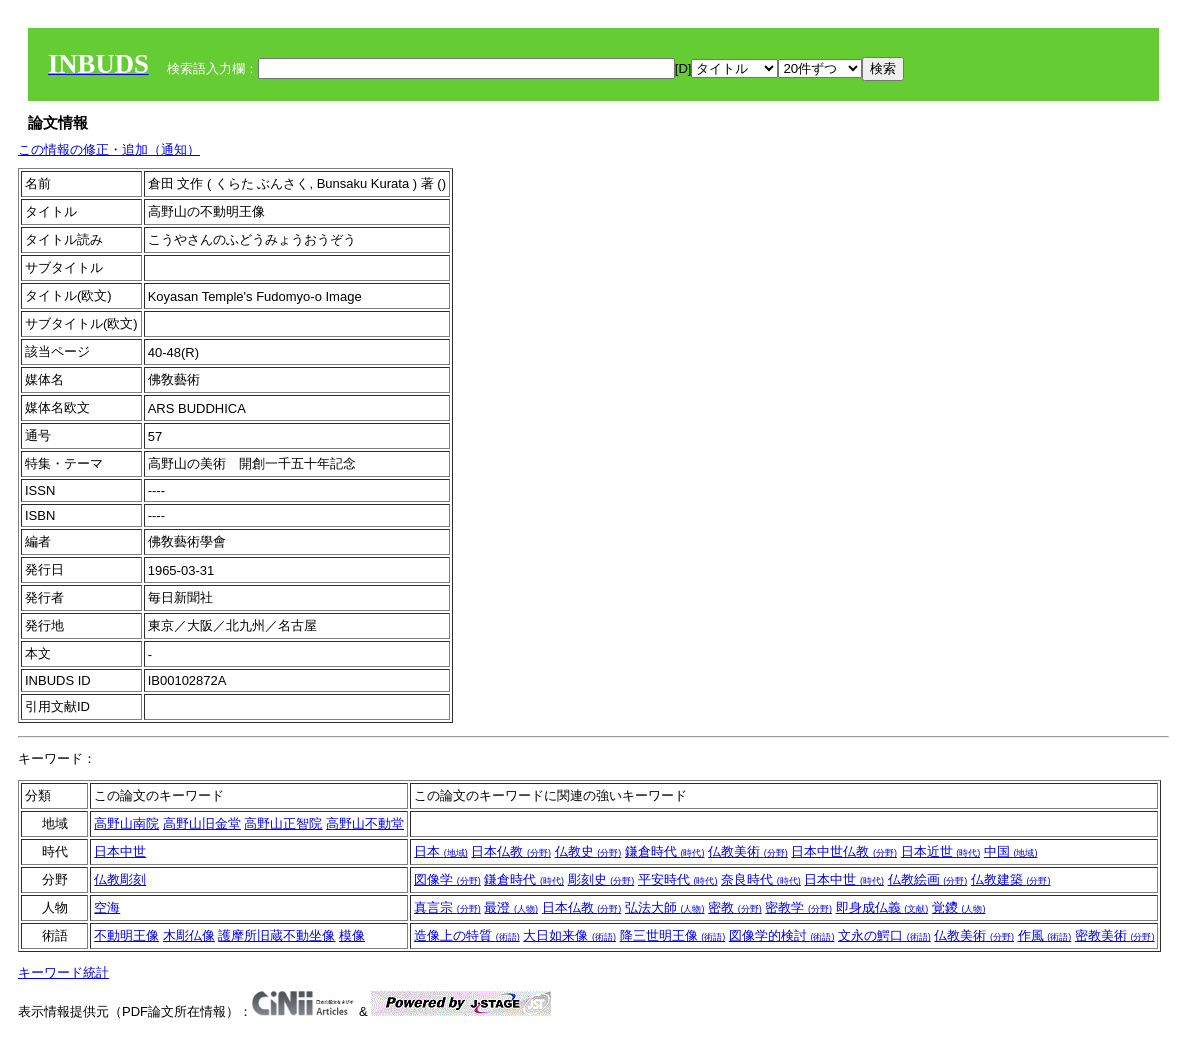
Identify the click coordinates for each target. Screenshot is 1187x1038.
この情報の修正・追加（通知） (109, 149)
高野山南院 (126, 823)
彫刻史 (601, 879)
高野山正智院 (283, 823)
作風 (1045, 935)
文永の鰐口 (884, 935)
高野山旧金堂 (202, 823)
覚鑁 (959, 907)
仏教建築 (1011, 879)
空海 (107, 907)
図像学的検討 (782, 935)
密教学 (798, 907)
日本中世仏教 (844, 851)
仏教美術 (748, 851)
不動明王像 (126, 935)
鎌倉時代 (665, 851)
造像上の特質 (467, 935)
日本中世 (120, 851)
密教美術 (1115, 935)
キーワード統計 (63, 972)
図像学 (447, 879)
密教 (735, 907)
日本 (441, 851)
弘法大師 (665, 907)
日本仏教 (511, 851)
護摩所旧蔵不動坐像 (276, 935)
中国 (1011, 851)
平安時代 (678, 879)
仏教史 (588, 851)
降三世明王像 (673, 935)
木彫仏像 (189, 935)
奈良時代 (761, 879)
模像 (352, 935)
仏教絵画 (928, 879)
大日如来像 (569, 935)
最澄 (511, 907)
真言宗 (447, 907)
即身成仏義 (882, 907)
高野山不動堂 (365, 823)
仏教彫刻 (120, 879)
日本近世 (941, 851)
